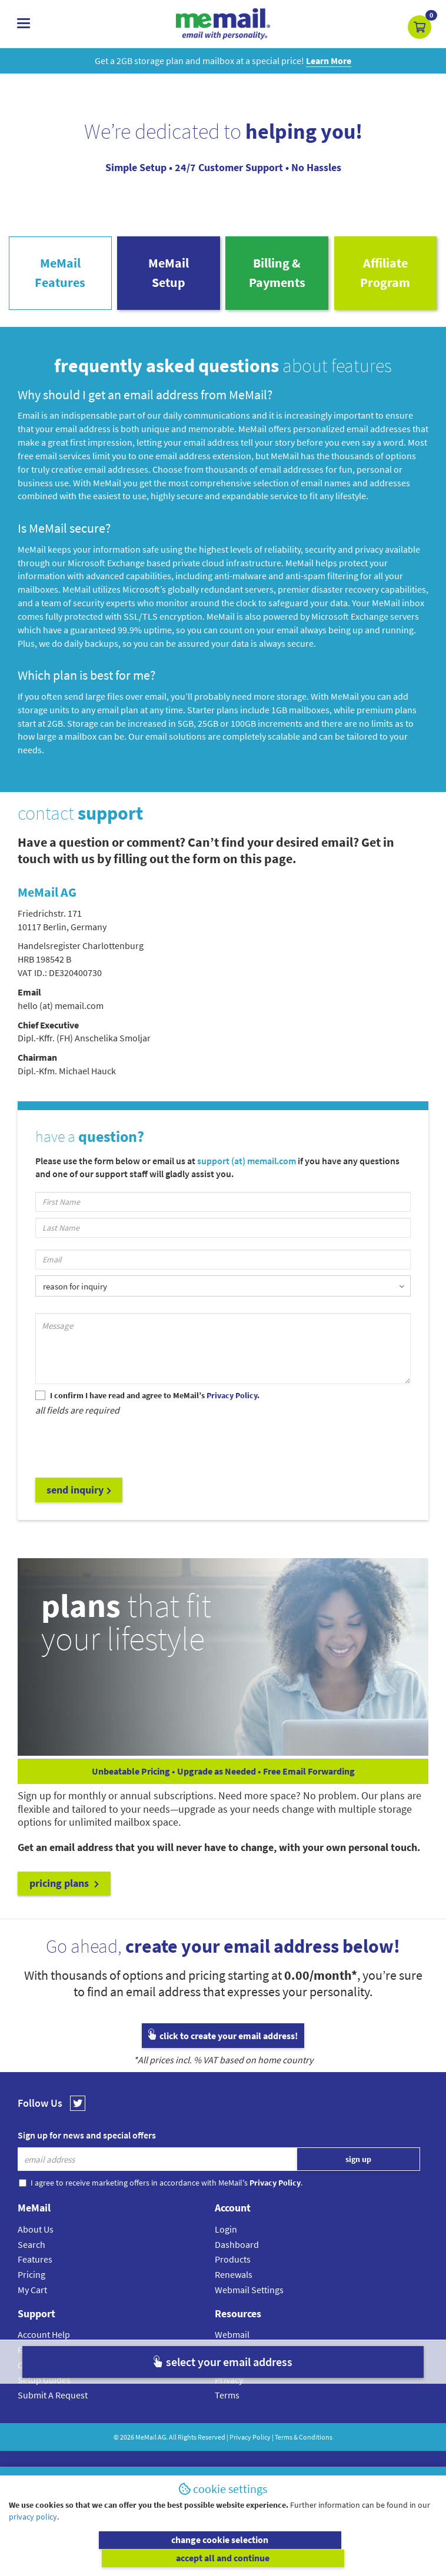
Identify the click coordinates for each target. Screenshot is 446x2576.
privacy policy (33, 2535)
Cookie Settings (246, 2372)
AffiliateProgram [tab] (385, 277)
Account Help (44, 2342)
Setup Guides (44, 2387)
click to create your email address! (223, 2043)
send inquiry (78, 1496)
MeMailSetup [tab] (169, 277)
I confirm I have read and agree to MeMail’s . (154, 1403)
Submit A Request (53, 2402)
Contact (33, 2372)
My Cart (32, 2297)
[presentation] (124, 1453)
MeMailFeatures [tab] (60, 277)
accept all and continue (332, 2558)
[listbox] (223, 1292)
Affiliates (232, 2357)
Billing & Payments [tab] (277, 277)
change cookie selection (114, 2558)
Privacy (229, 2387)
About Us (36, 2236)
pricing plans (64, 1890)
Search (31, 2251)
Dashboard (237, 2251)
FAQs (28, 2357)
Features (35, 2267)
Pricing (31, 2281)
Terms (227, 2402)
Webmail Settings (249, 2297)
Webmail (232, 2342)
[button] (419, 27)
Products (233, 2267)
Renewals (233, 2281)
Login (226, 2236)
